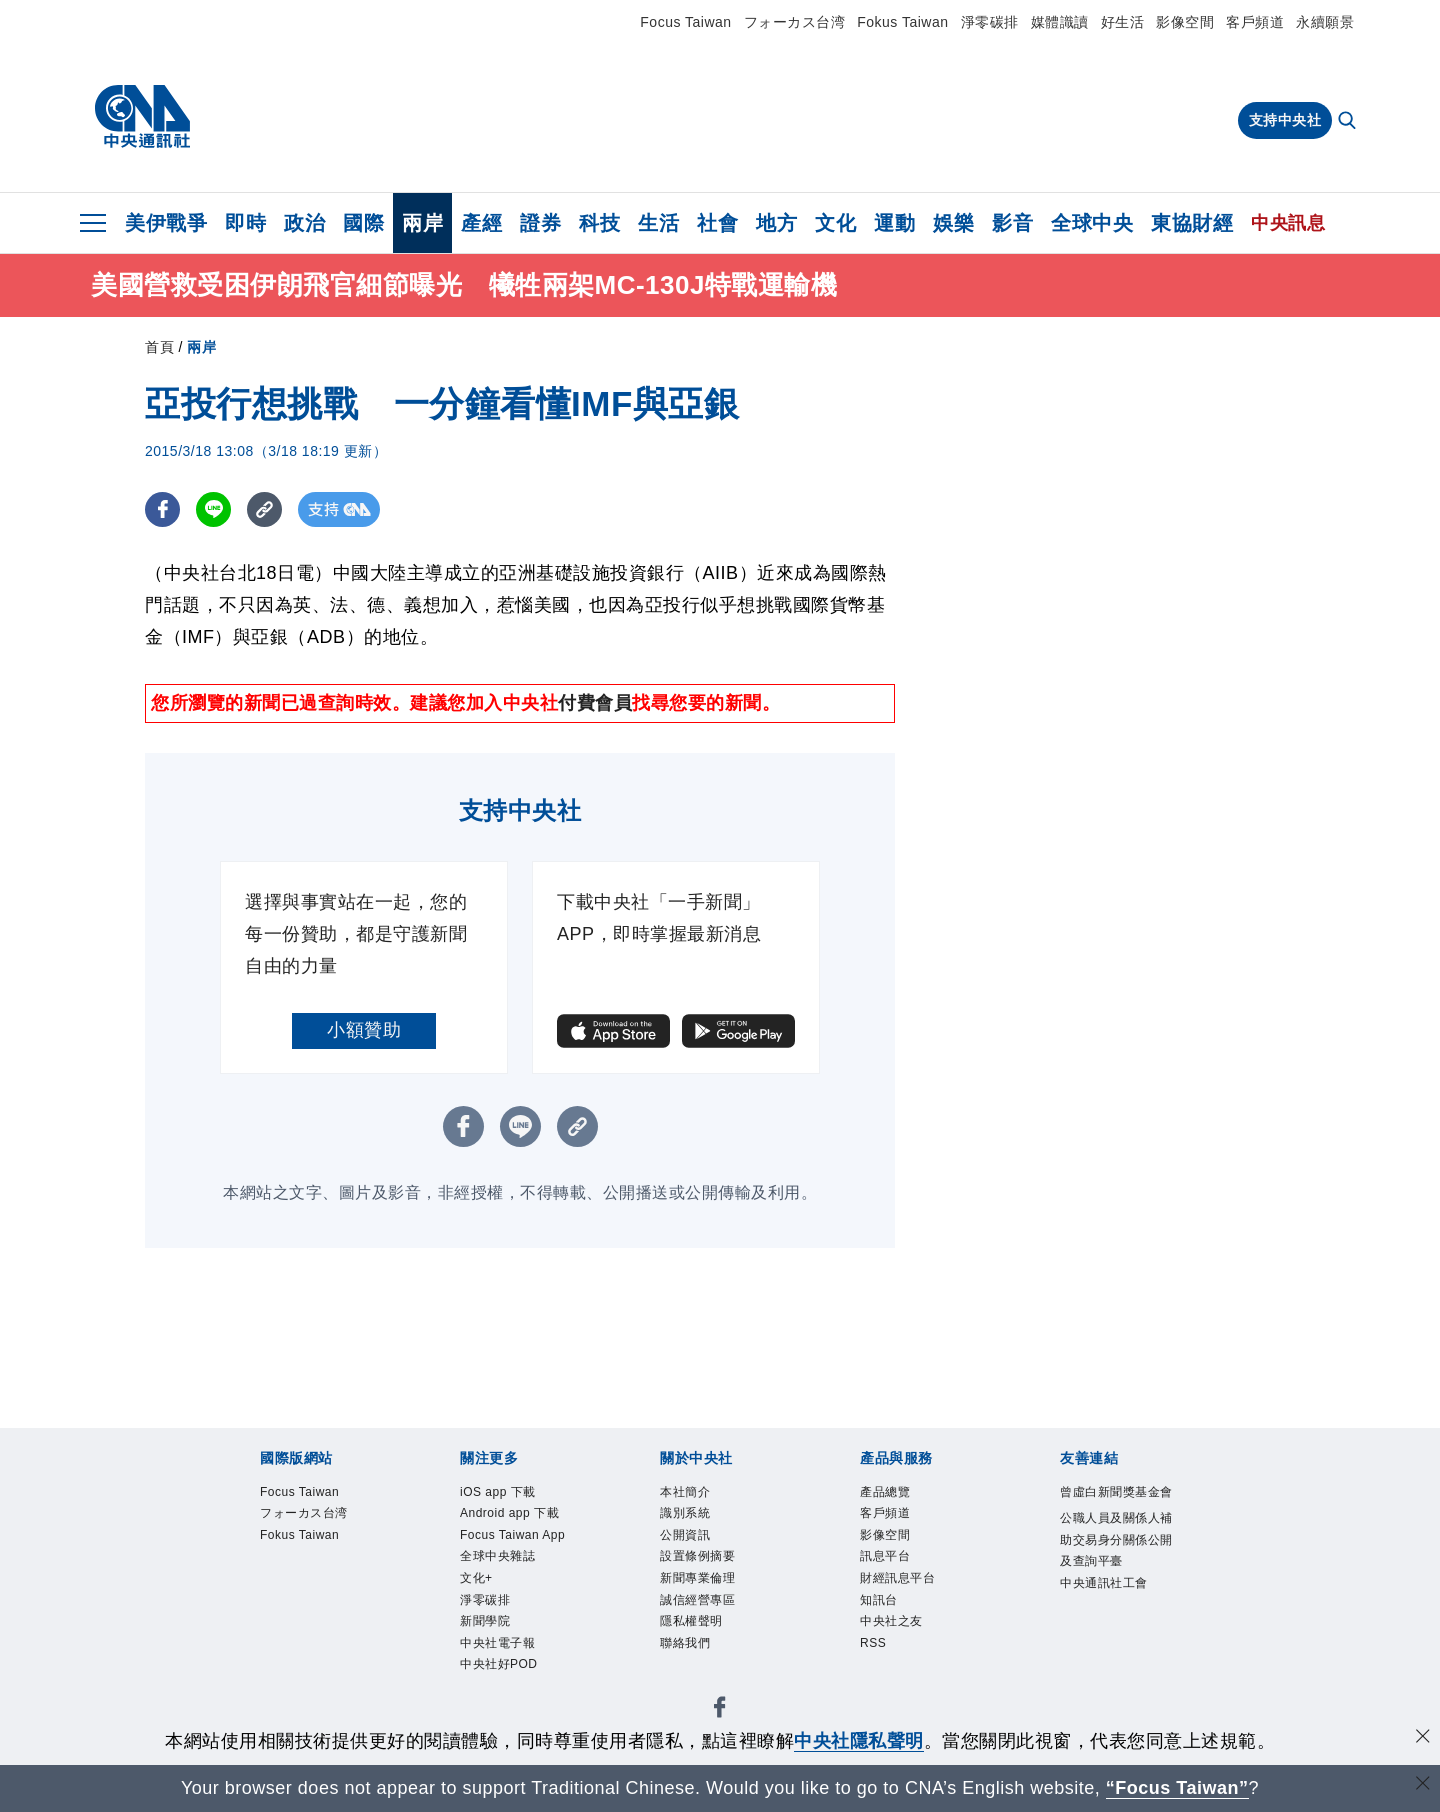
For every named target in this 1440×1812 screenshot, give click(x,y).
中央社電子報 (497, 1643)
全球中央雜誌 (497, 1556)
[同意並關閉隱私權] (1423, 1738)
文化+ (476, 1578)
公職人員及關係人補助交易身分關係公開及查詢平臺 (1116, 1539)
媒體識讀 (1060, 22)
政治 (304, 223)
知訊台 (879, 1600)
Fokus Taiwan (902, 22)
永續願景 (1325, 22)
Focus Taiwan (685, 22)
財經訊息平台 (897, 1578)
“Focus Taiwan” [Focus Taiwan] (1177, 1788)
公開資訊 (685, 1535)
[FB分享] (162, 509)
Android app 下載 (509, 1513)
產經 (481, 223)
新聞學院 (485, 1621)
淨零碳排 (990, 22)
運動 (894, 223)
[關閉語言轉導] (1423, 1785)
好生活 (1123, 22)
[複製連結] (264, 509)
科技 (599, 223)
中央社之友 (891, 1621)
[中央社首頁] (142, 117)
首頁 (159, 347)
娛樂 (953, 223)
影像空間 (1185, 22)
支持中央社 (1285, 120)
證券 (540, 223)
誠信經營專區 (697, 1600)
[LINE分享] (213, 509)
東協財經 (1192, 223)
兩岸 (422, 223)
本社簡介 (685, 1492)
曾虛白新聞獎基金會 (1116, 1492)
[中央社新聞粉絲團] (720, 1710)
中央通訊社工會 (1104, 1583)
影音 (1012, 223)
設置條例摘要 (697, 1556)
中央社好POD (499, 1664)
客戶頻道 (1255, 22)
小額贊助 (364, 1030)
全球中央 (1092, 223)
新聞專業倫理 (697, 1578)
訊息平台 (885, 1556)
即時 (245, 223)
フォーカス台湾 (795, 22)
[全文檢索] (1349, 122)
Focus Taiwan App (512, 1535)
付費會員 (595, 703)
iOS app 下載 (498, 1492)
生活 (658, 223)
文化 (835, 223)
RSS (873, 1643)
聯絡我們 (685, 1643)
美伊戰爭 (166, 223)
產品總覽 (885, 1492)
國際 (363, 223)
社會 (717, 223)
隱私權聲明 (691, 1621)
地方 (776, 223)
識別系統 (685, 1513)
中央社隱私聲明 (859, 1741)
